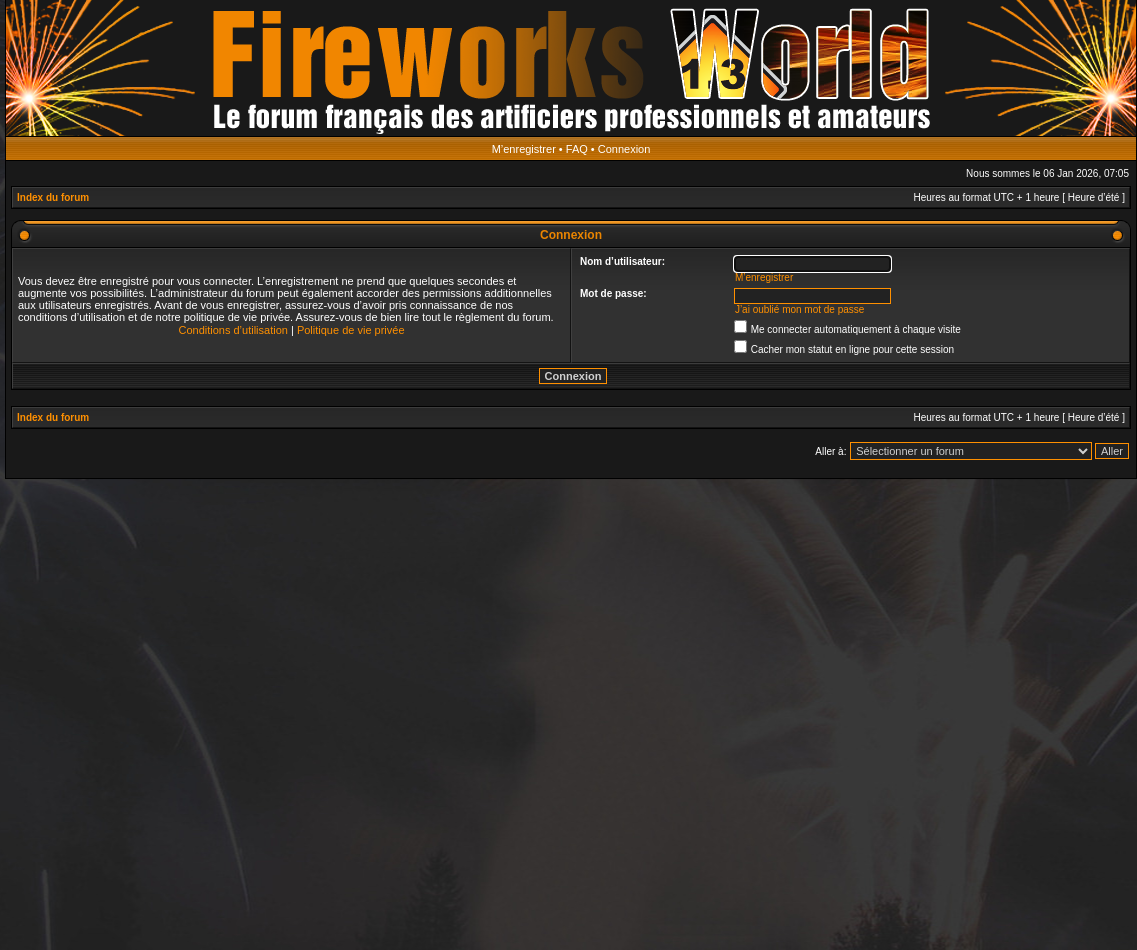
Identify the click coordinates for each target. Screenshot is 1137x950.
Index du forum (53, 197)
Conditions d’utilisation (232, 330)
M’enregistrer (524, 149)
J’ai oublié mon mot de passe (800, 309)
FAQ (577, 149)
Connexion (624, 149)
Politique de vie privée (351, 330)
